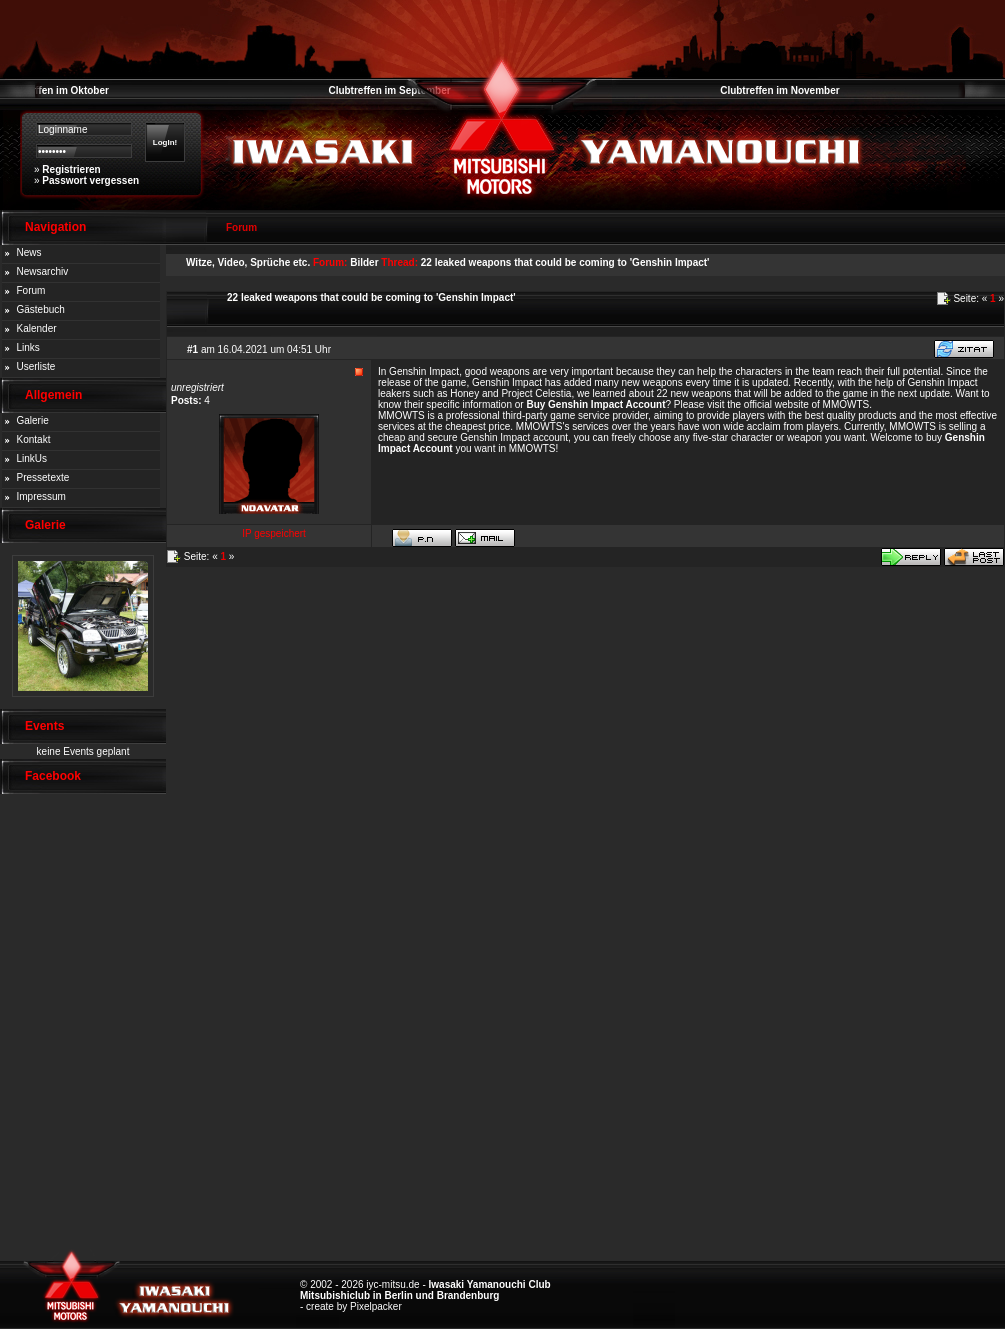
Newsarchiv (43, 271)
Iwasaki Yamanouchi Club (490, 1284)
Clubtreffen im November (779, 90)
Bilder (364, 262)
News (29, 252)
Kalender (37, 328)
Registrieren (71, 169)
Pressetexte (43, 477)
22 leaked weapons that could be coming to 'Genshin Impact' (565, 262)
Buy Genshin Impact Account (595, 404)
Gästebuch (41, 309)
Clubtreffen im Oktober (54, 90)
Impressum (41, 496)
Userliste (36, 366)
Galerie (33, 420)
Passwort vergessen (90, 180)
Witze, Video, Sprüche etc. (248, 262)
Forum (31, 290)
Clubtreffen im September (389, 90)
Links (28, 347)
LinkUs (32, 458)
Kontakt (34, 439)
